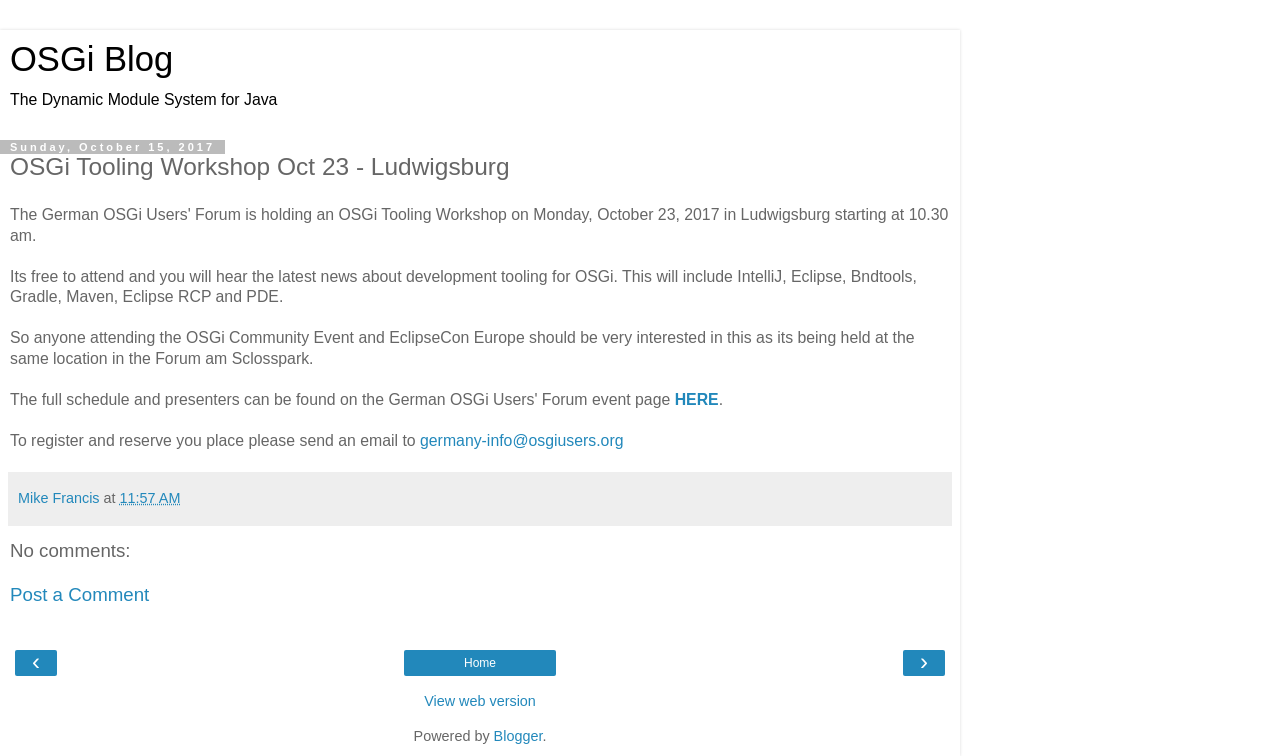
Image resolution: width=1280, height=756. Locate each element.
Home (480, 663)
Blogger (518, 736)
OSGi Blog (91, 59)
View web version (480, 701)
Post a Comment (79, 594)
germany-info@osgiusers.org (521, 440)
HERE (697, 399)
